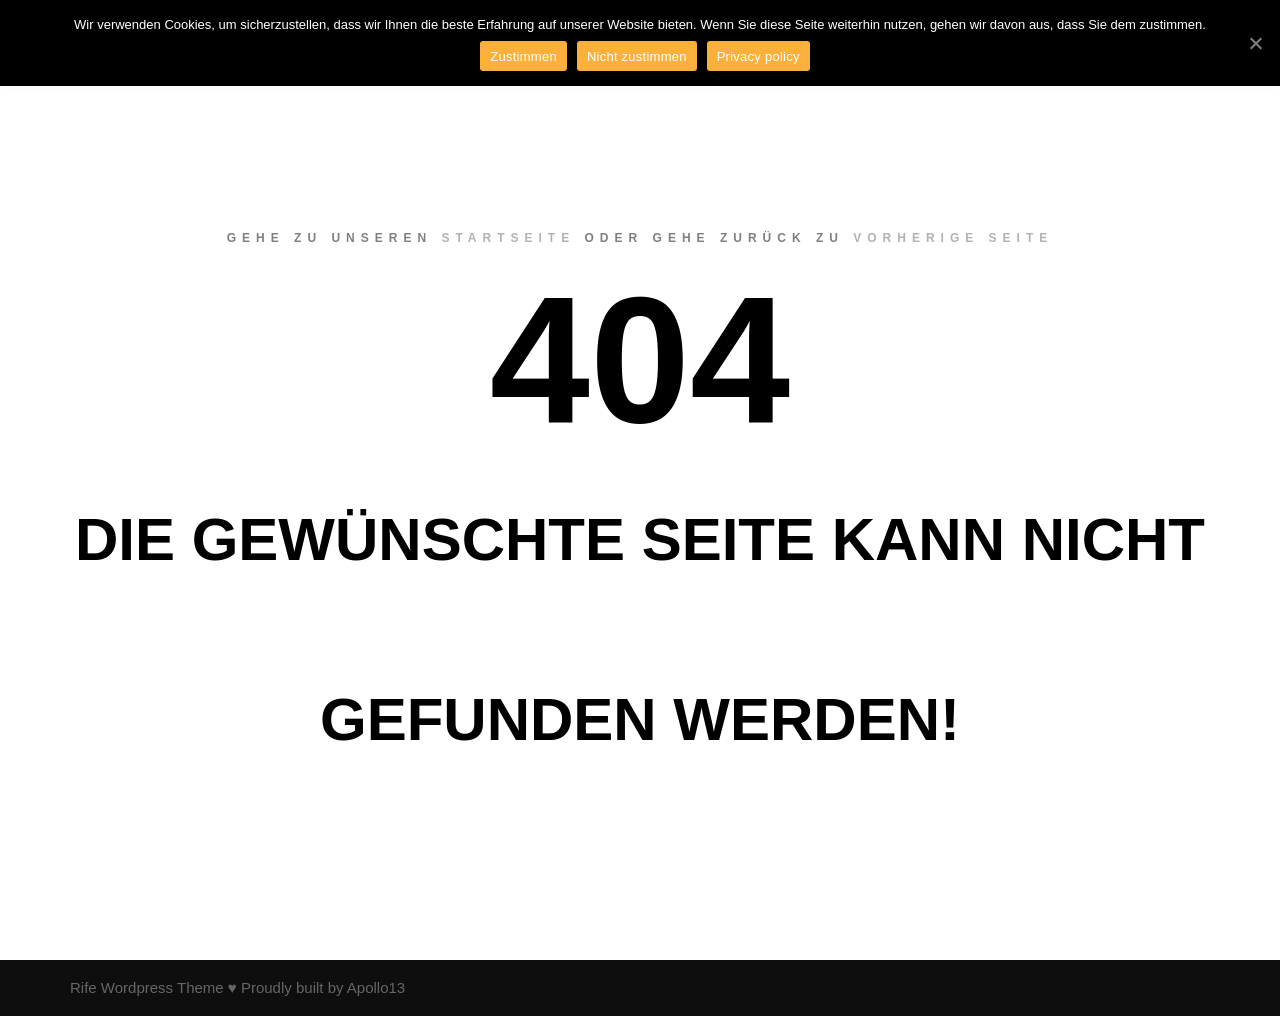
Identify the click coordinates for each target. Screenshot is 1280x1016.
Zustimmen (523, 56)
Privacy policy (758, 56)
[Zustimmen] (1255, 43)
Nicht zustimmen (637, 56)
